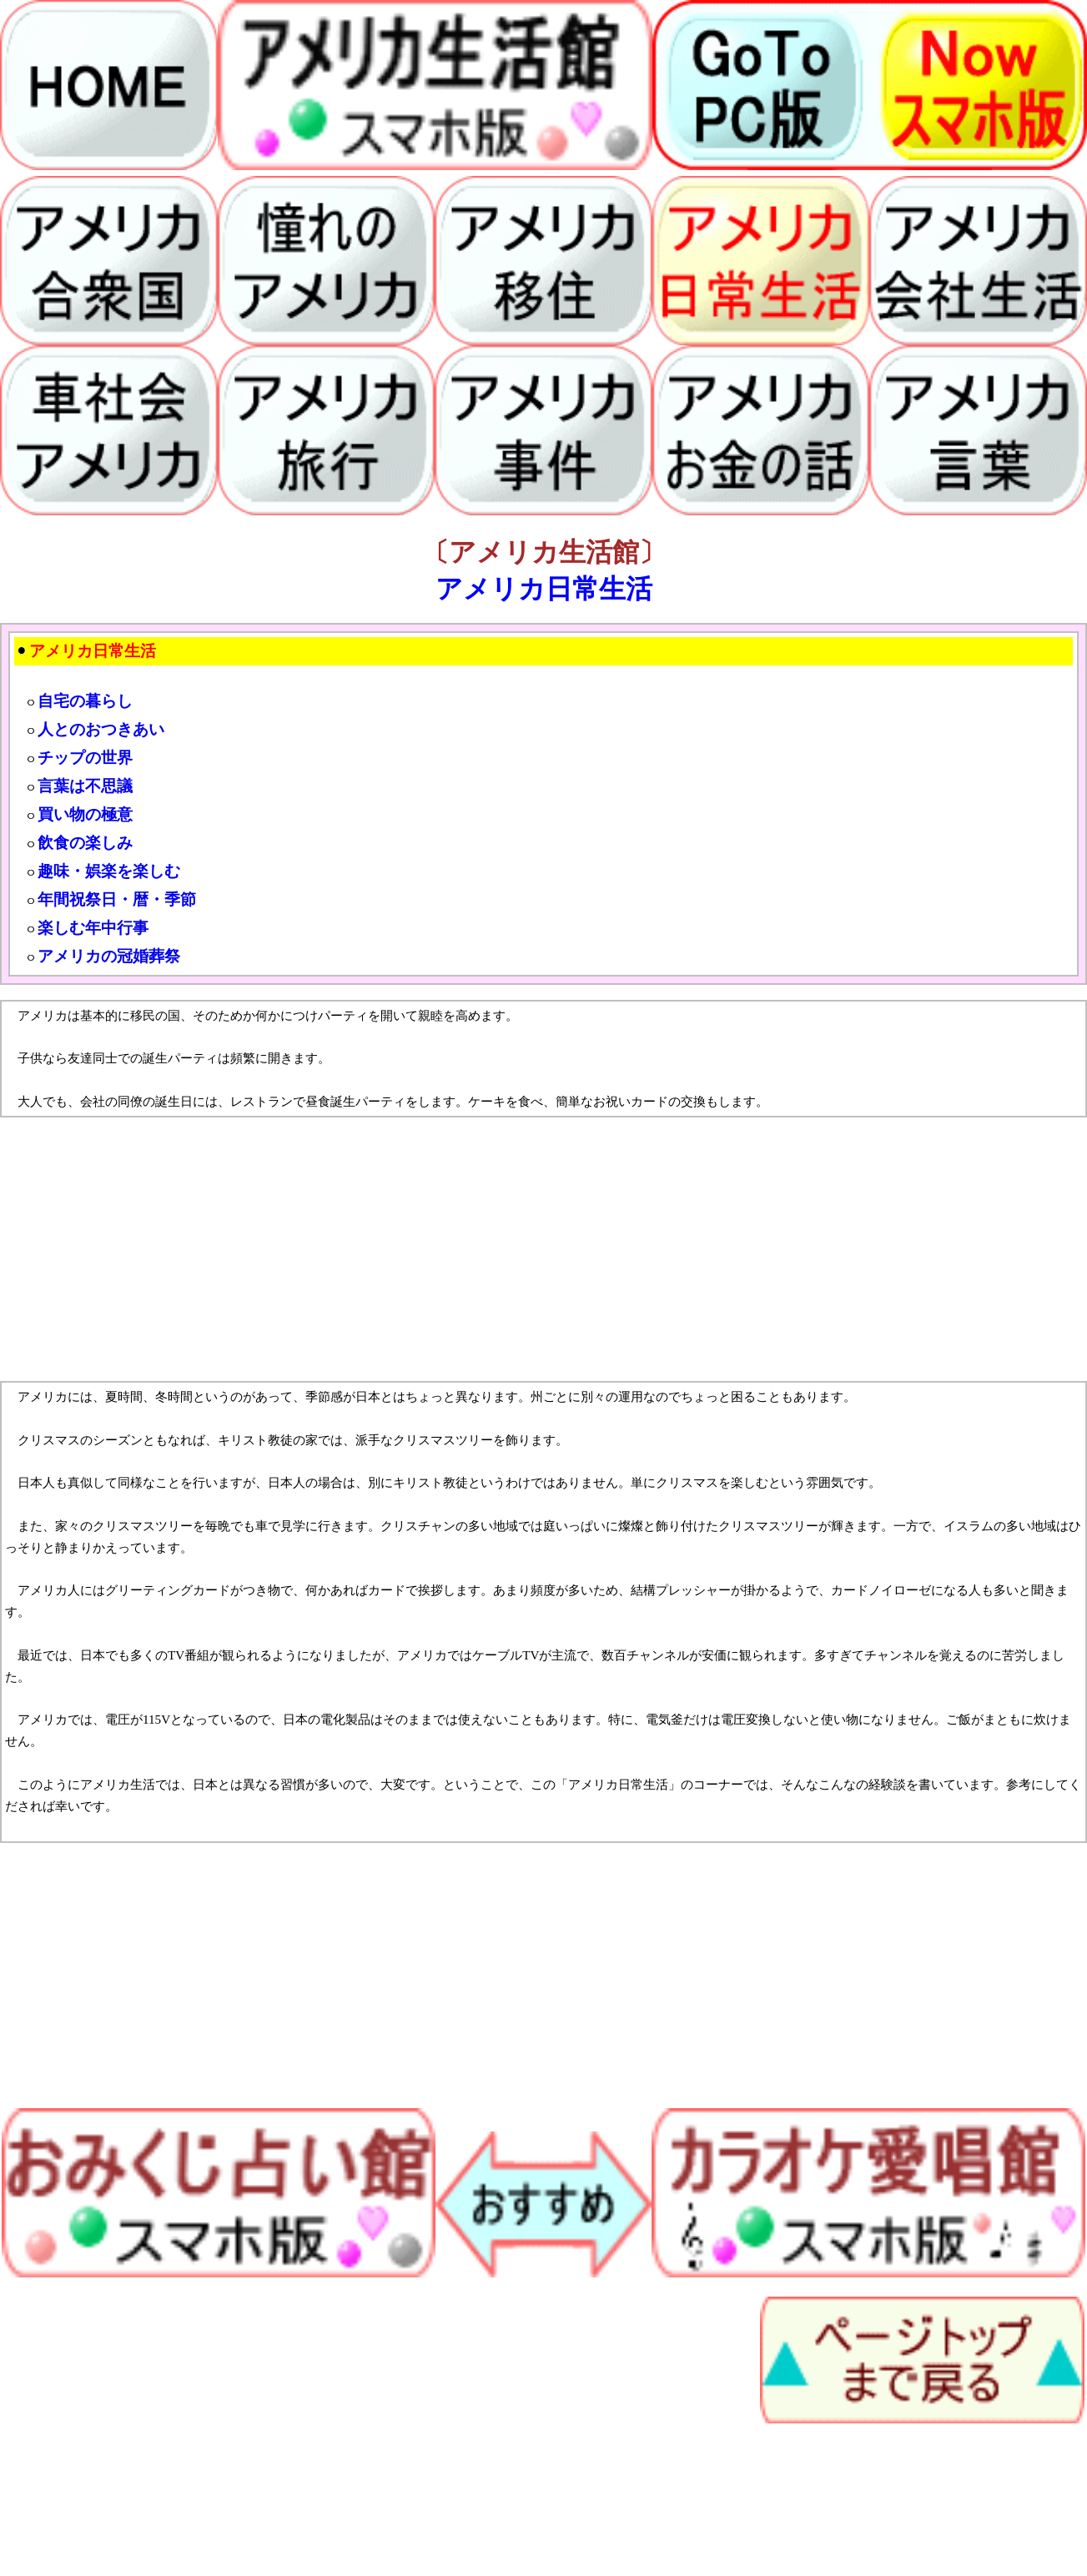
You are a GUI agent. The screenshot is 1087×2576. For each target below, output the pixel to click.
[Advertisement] (500, 1249)
